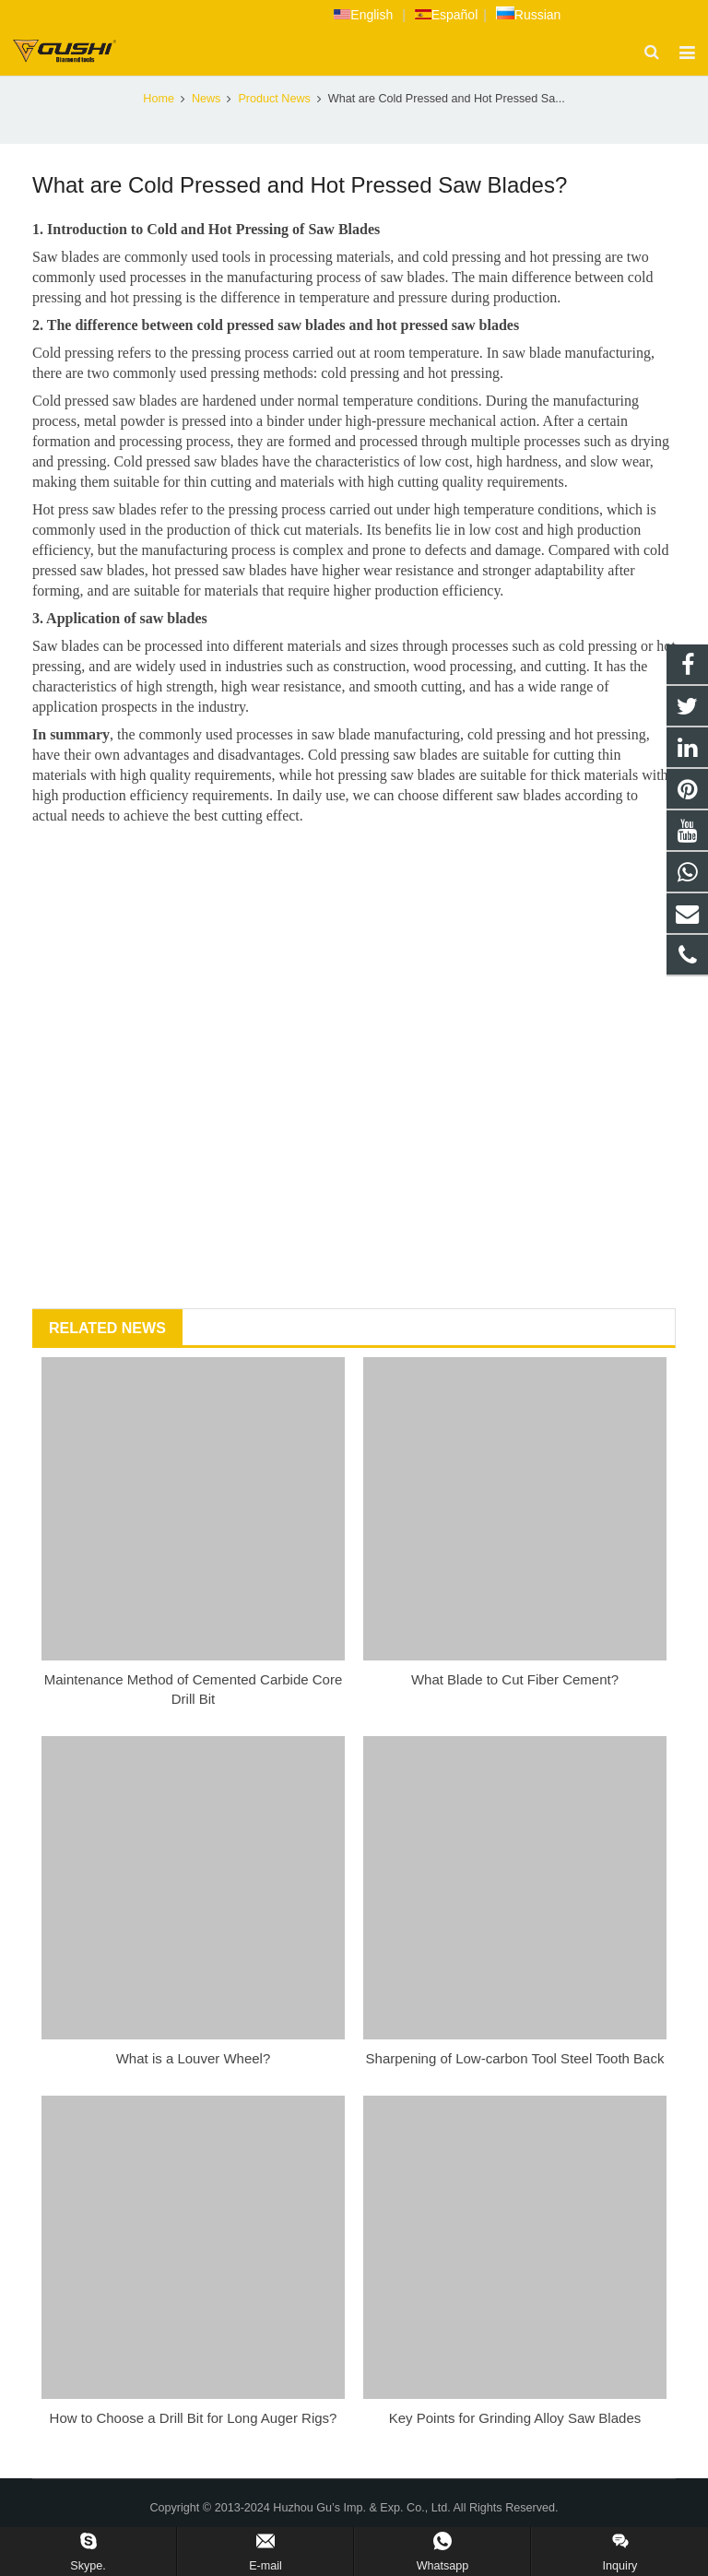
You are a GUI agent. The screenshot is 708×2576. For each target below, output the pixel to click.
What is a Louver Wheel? (193, 2089)
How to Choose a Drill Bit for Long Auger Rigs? (193, 2449)
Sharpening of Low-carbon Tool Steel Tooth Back (515, 2089)
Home (158, 129)
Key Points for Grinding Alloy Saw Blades (515, 2449)
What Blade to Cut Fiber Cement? (515, 1711)
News (206, 129)
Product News (354, 94)
